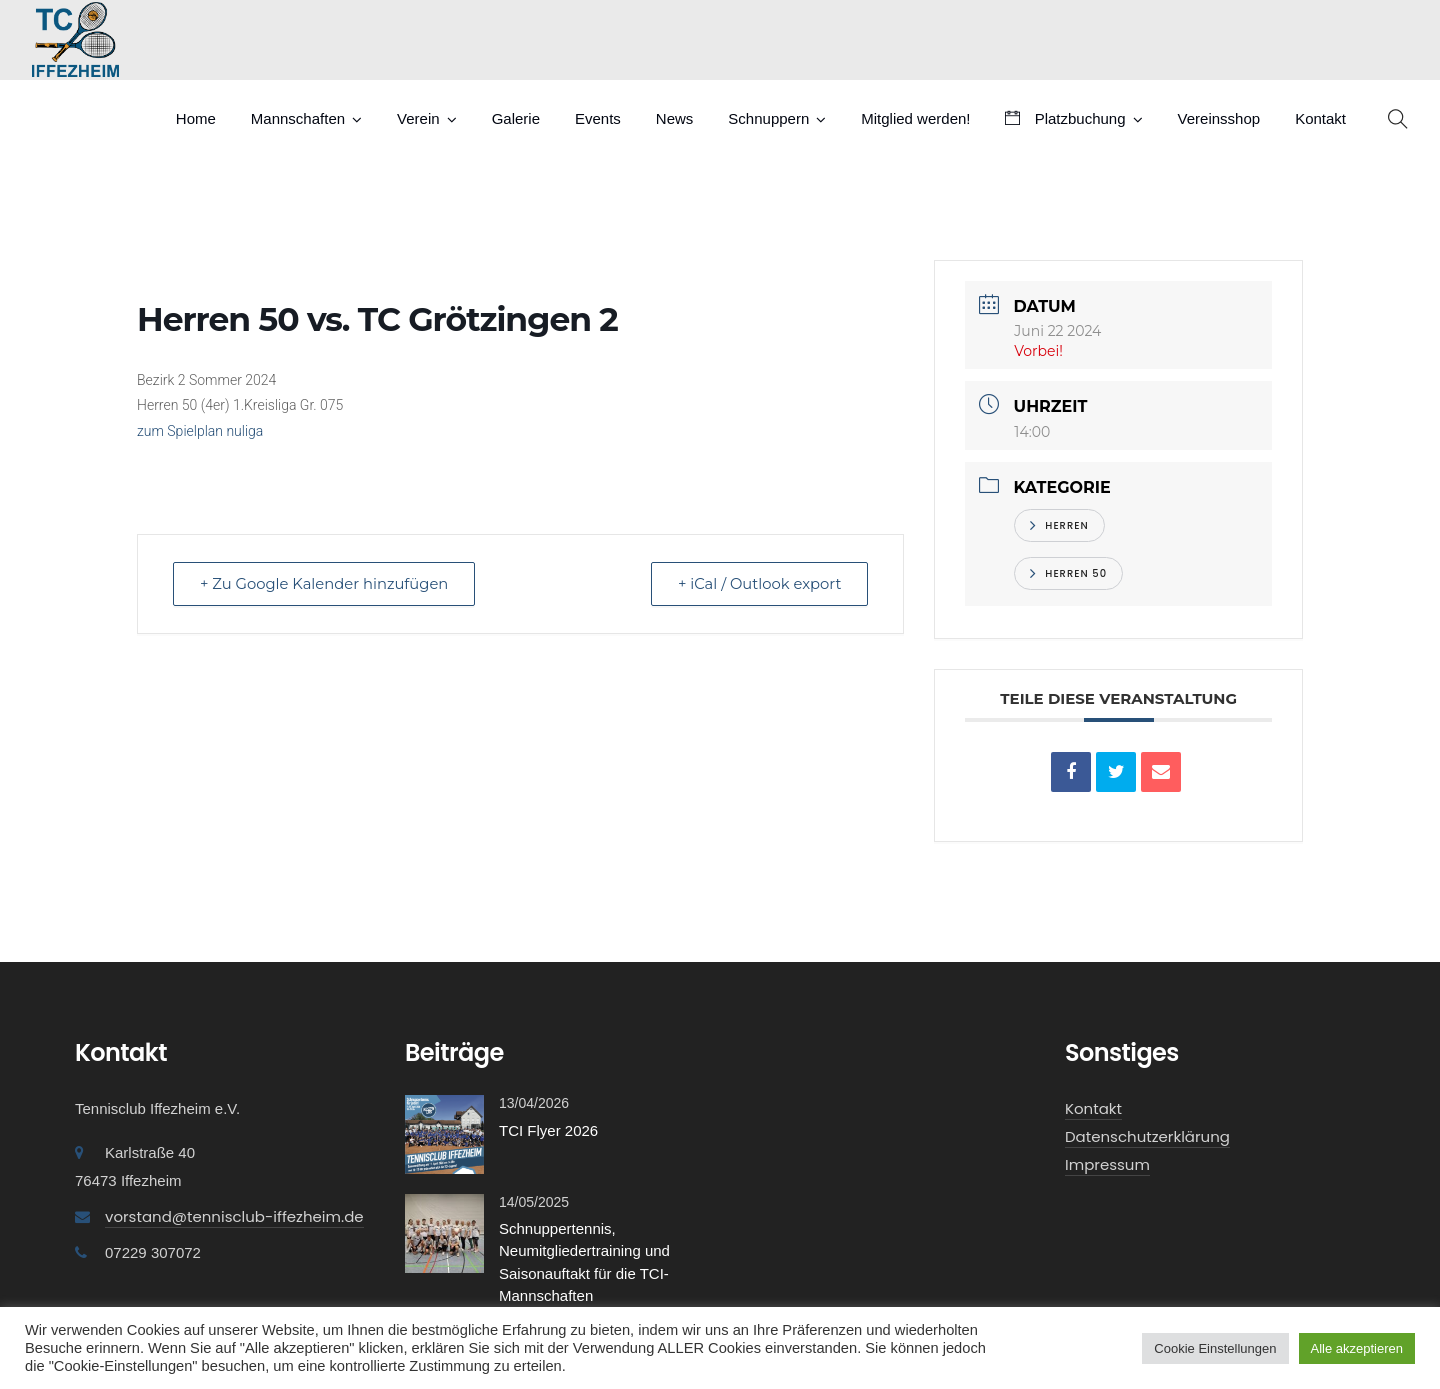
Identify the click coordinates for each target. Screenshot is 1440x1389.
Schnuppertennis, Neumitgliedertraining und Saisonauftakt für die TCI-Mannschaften (584, 1262)
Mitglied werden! (915, 118)
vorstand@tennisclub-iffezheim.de (234, 1216)
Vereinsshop (1219, 118)
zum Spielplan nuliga (200, 431)
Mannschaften (298, 118)
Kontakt (1320, 118)
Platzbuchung (1065, 118)
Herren (1059, 525)
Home (196, 118)
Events (598, 118)
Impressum (1107, 1164)
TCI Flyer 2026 (548, 1130)
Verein (418, 118)
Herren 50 (1068, 573)
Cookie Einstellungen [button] (1215, 1348)
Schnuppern (768, 118)
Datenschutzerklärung (1147, 1136)
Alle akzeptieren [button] (1357, 1348)
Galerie (516, 118)
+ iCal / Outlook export (756, 583)
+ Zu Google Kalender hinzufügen (328, 583)
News (675, 118)
